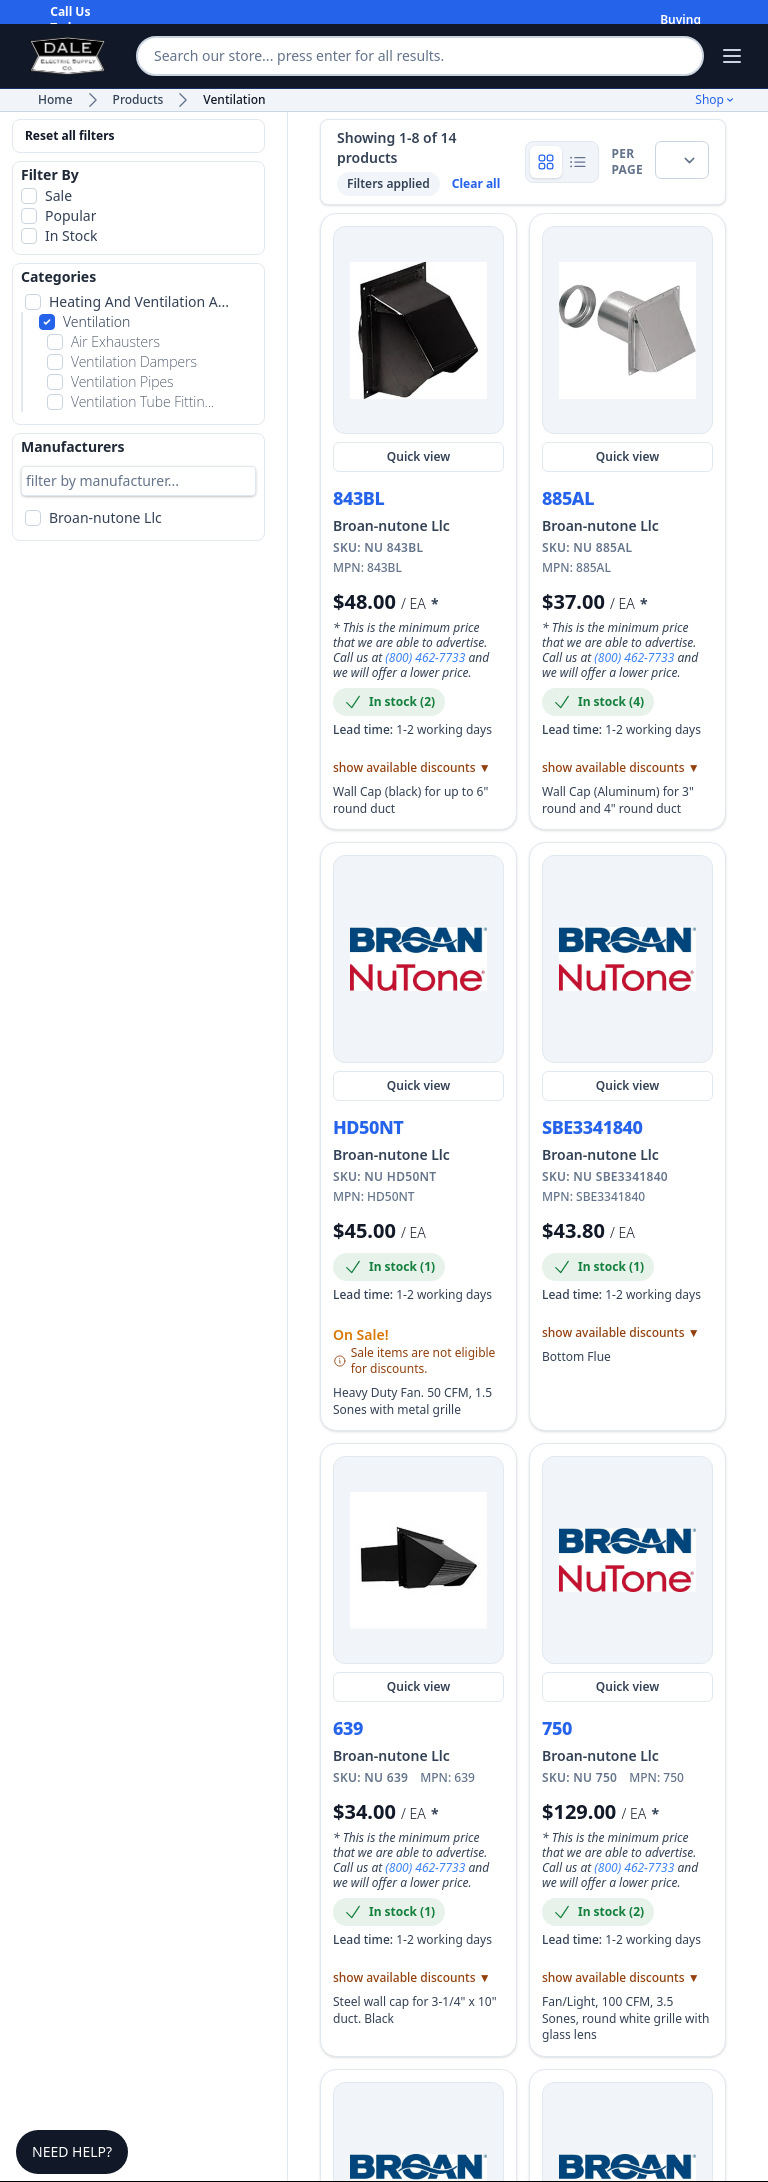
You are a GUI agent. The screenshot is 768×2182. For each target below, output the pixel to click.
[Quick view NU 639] (418, 1560)
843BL (358, 498)
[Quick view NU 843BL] (418, 330)
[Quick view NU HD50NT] (418, 959)
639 (348, 1728)
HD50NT (368, 1127)
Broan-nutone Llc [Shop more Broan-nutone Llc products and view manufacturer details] (391, 525)
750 (557, 1728)
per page (627, 162)
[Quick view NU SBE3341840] (627, 959)
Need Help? (72, 2151)
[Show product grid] (546, 162)
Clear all (476, 184)
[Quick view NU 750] (627, 1560)
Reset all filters (70, 135)
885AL (568, 498)
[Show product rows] (578, 162)
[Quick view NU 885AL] (627, 330)
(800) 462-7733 (426, 657)
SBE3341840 (592, 1127)
